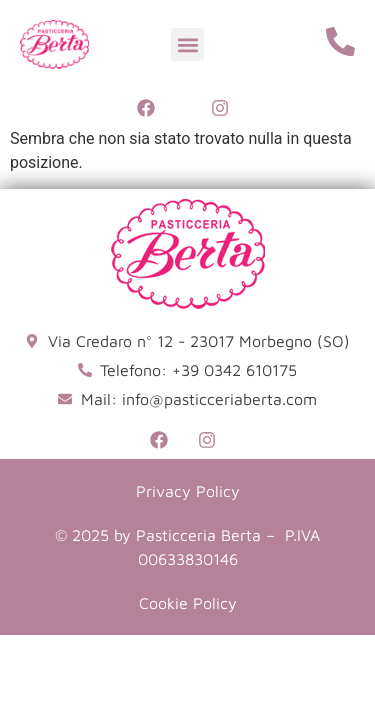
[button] (187, 44)
